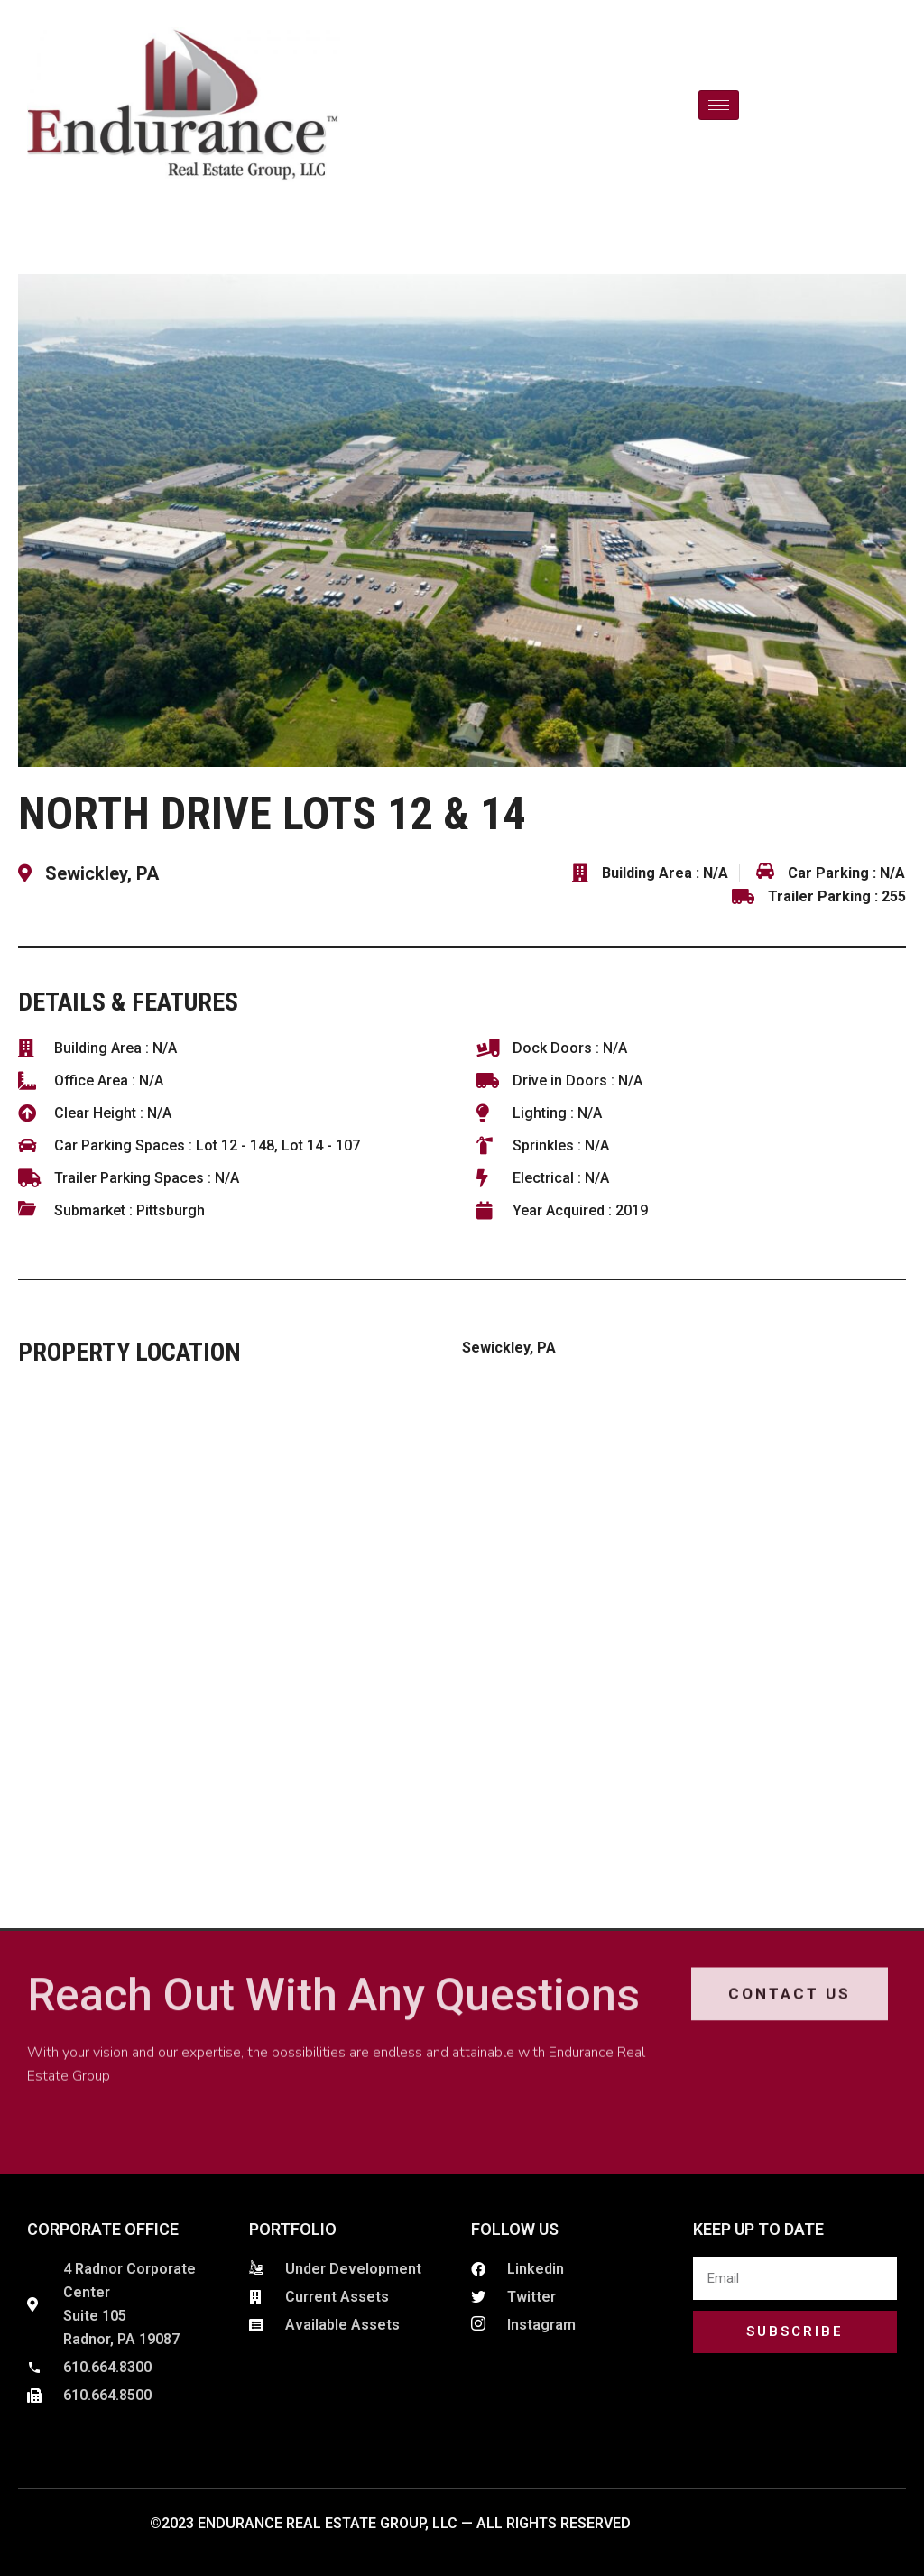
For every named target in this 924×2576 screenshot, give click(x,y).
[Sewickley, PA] (462, 1625)
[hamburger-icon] (718, 105)
